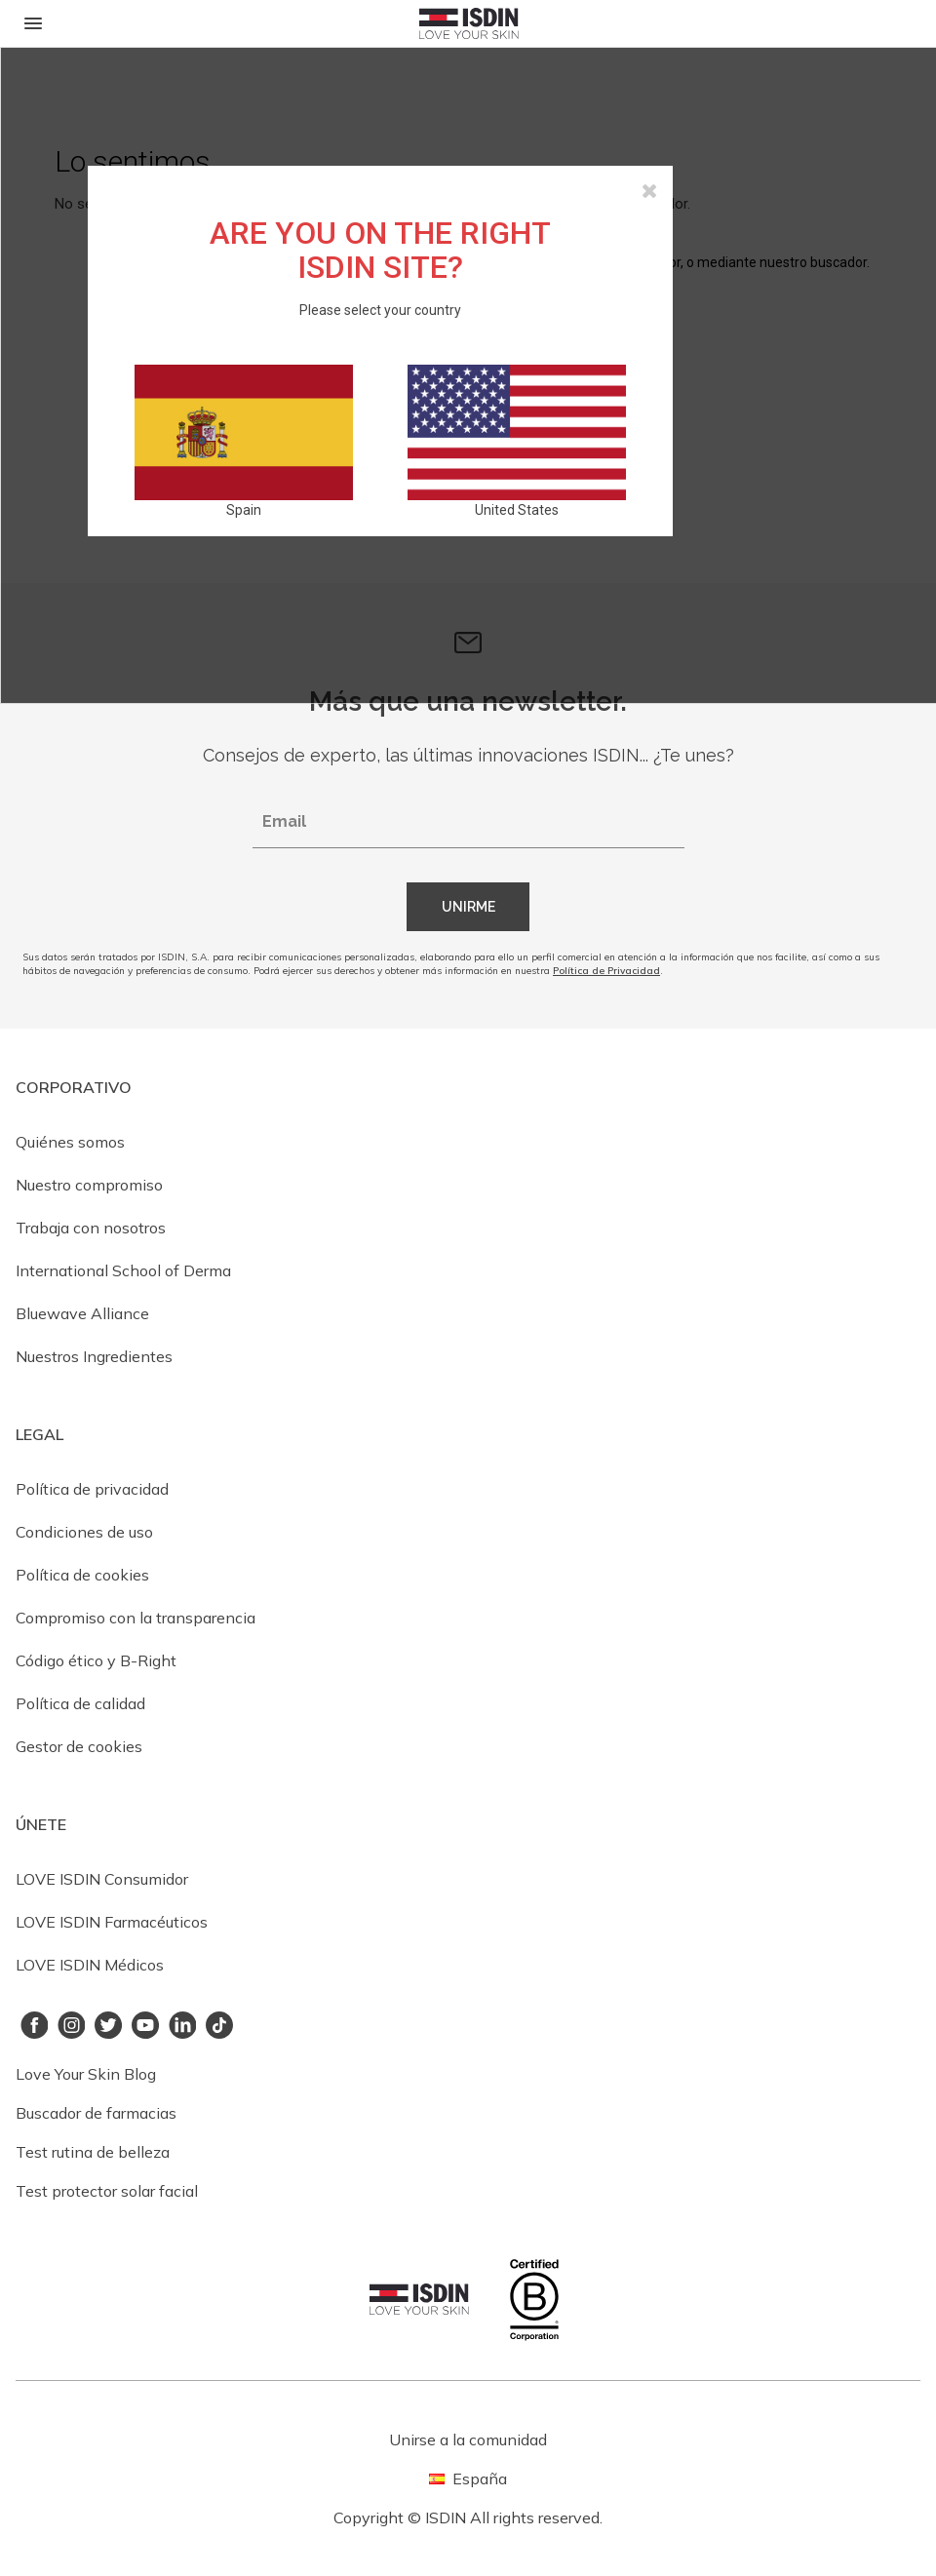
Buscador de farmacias (96, 2113)
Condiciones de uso (84, 1532)
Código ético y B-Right (96, 1660)
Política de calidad (80, 1703)
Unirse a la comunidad (468, 2439)
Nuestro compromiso (89, 1184)
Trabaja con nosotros (91, 1227)
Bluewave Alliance (82, 1313)
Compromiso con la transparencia (135, 1617)
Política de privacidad (92, 1489)
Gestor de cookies (79, 1746)
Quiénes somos (70, 1141)
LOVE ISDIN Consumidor (102, 1879)
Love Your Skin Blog (86, 2074)
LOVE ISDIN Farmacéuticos (112, 1922)
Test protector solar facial (107, 2191)
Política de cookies (82, 1574)
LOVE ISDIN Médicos (90, 1964)
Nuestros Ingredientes (94, 1356)
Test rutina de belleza (93, 2152)
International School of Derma (123, 1270)
